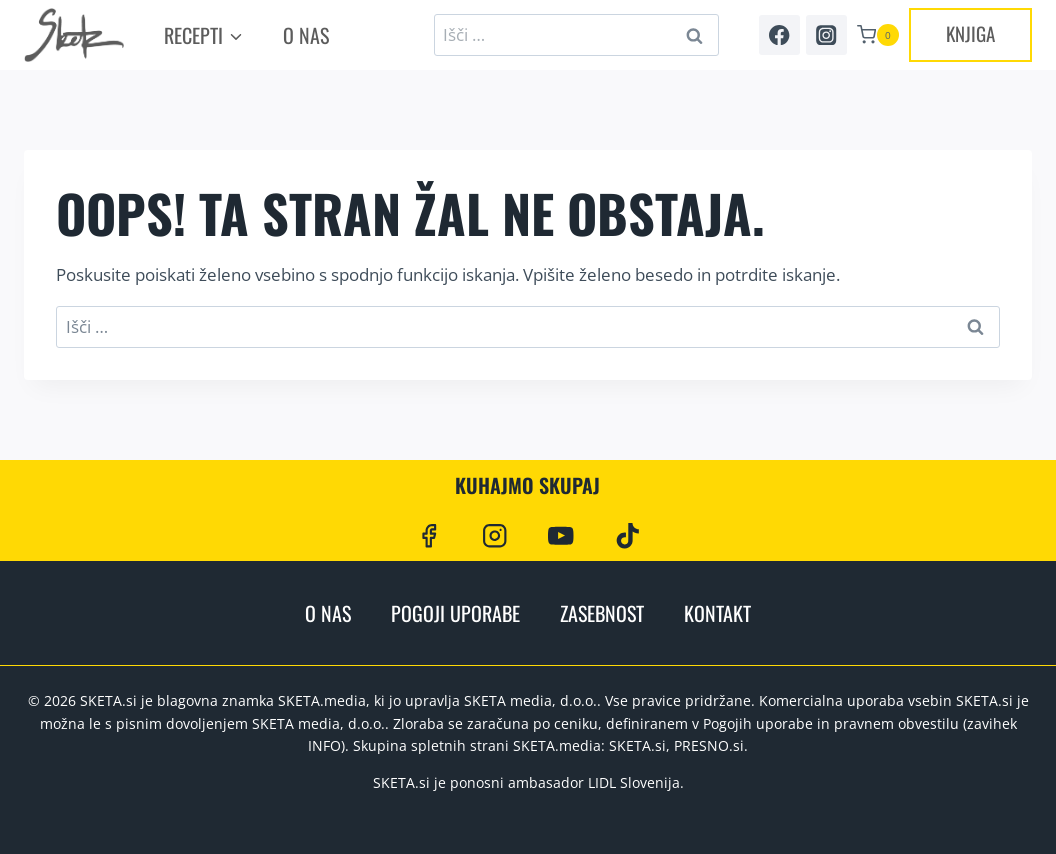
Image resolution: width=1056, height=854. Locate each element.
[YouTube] (561, 535)
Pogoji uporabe (455, 613)
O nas (306, 35)
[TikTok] (627, 535)
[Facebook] (779, 35)
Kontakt (717, 613)
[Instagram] (826, 35)
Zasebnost (602, 613)
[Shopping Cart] (878, 35)
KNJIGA (970, 33)
